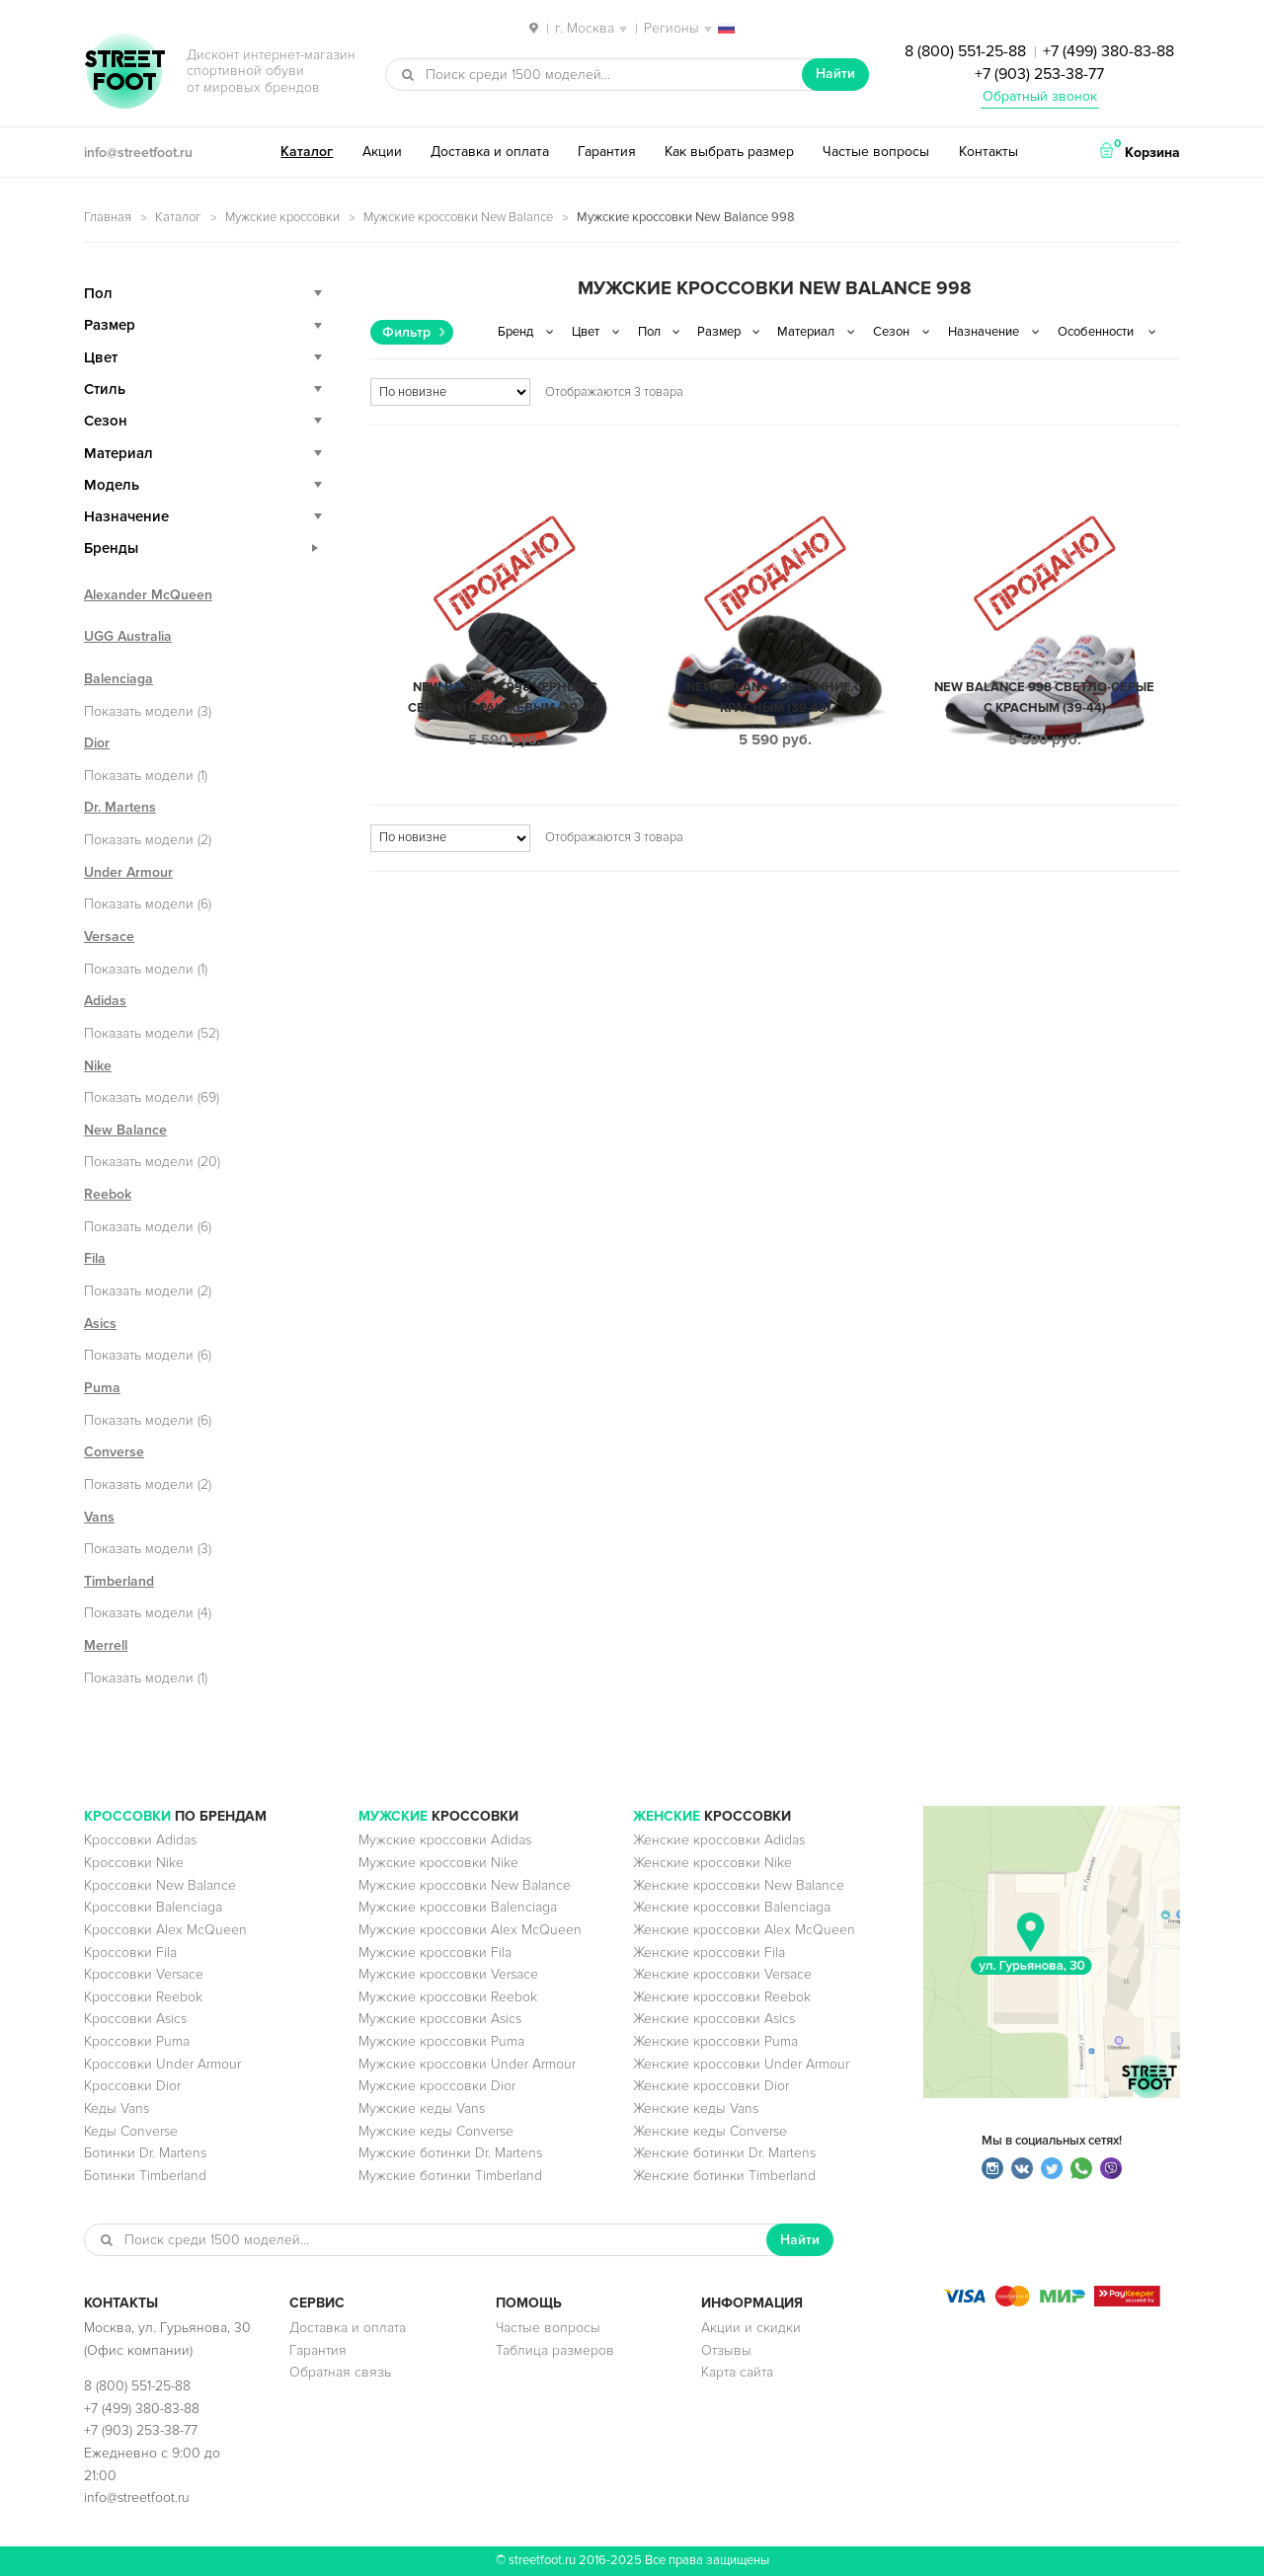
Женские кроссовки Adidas (719, 1840)
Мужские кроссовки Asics (439, 2018)
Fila (95, 1258)
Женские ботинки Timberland (724, 2175)
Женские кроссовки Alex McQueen (744, 1929)
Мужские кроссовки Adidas (444, 1840)
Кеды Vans (116, 2108)
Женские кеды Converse (710, 2131)
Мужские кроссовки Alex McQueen (470, 1929)
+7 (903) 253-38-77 (1039, 74)
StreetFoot (124, 73)
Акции (382, 151)
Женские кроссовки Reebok (722, 1997)
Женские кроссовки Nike (712, 1862)
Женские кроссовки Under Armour (741, 2064)
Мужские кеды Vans (421, 2108)
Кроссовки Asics (135, 2018)
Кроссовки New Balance (160, 1885)
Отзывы (726, 2350)
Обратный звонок (1040, 96)
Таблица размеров (555, 2350)
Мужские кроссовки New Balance (458, 217)
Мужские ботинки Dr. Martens (450, 2153)
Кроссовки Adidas (140, 1840)
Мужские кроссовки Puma (441, 2041)
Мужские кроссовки (282, 217)
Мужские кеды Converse (436, 2131)
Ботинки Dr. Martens (145, 2153)
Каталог (306, 151)
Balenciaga (118, 678)
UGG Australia (128, 636)
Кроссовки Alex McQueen (165, 1929)
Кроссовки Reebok (143, 1997)
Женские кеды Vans (695, 2108)
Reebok (107, 1194)
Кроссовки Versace (143, 1974)
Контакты (988, 151)
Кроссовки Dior (132, 2085)
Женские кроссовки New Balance (738, 1885)
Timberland (119, 1581)
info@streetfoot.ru (138, 152)
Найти (835, 73)
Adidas (105, 1000)
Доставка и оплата (490, 151)
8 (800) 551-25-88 (965, 51)
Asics (100, 1323)
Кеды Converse (131, 2131)
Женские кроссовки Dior (711, 2085)
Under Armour (128, 872)
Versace (109, 936)
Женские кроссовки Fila (709, 1952)
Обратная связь (340, 2372)
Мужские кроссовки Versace (448, 1974)
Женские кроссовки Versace (722, 1974)
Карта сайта (737, 2372)
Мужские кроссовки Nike (438, 1862)
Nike (98, 1065)
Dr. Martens (120, 807)
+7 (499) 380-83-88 (1108, 51)
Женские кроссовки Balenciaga (731, 1907)
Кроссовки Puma (137, 2041)
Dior (97, 743)
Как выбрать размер (729, 151)
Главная (107, 217)
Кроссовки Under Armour (162, 2064)
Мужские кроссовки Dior (436, 2085)
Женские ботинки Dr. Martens (724, 2153)
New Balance (125, 1130)
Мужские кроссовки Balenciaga (457, 1907)
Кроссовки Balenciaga (153, 1907)
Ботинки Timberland (145, 2175)
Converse (114, 1452)
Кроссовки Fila (130, 1952)
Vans (99, 1517)
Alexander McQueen (148, 594)
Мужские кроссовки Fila (435, 1952)
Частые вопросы (876, 151)
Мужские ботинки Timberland (450, 2175)
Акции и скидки (751, 2327)
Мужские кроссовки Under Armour (467, 2064)
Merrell (105, 1645)
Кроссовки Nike (134, 1862)
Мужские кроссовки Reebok (447, 1997)
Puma (102, 1387)
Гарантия (607, 151)
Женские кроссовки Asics (714, 2018)
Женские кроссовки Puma (715, 2041)
